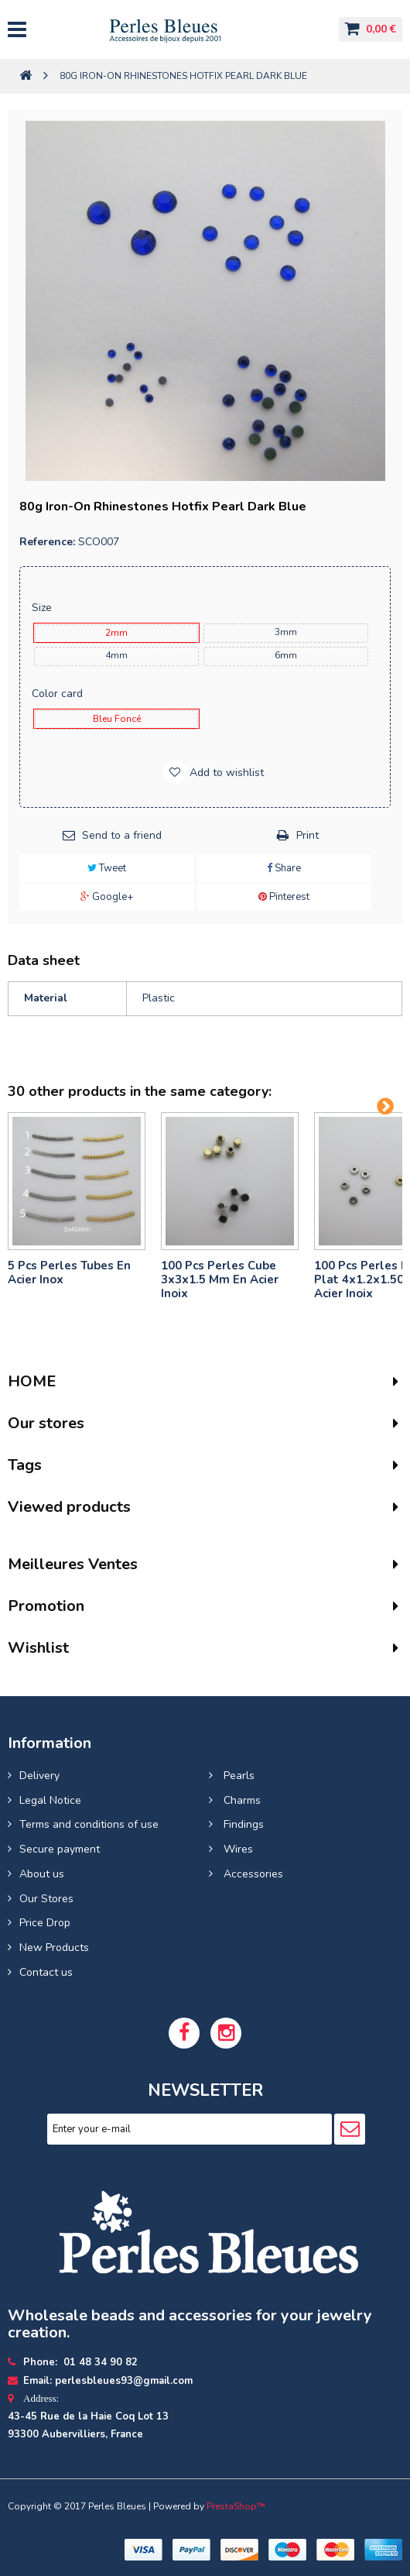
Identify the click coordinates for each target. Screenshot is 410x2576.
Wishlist (38, 1647)
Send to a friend (122, 835)
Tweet (106, 868)
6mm (286, 655)
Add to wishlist (225, 772)
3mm (286, 632)
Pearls (237, 1775)
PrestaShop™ (236, 2506)
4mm (116, 655)
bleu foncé (117, 719)
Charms (240, 1800)
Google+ (106, 897)
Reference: (47, 541)
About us (41, 1874)
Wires (236, 1849)
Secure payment (59, 1849)
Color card (59, 693)
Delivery (39, 1775)
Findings (242, 1824)
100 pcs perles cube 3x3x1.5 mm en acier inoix (219, 1279)
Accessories (251, 1874)
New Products (54, 1947)
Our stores (46, 1423)
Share (284, 868)
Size (43, 607)
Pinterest (283, 897)
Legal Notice (50, 1800)
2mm (116, 633)
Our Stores (46, 1898)
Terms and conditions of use (89, 1824)
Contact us (46, 1972)
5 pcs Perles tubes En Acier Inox (69, 1272)
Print (307, 835)
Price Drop (44, 1922)
